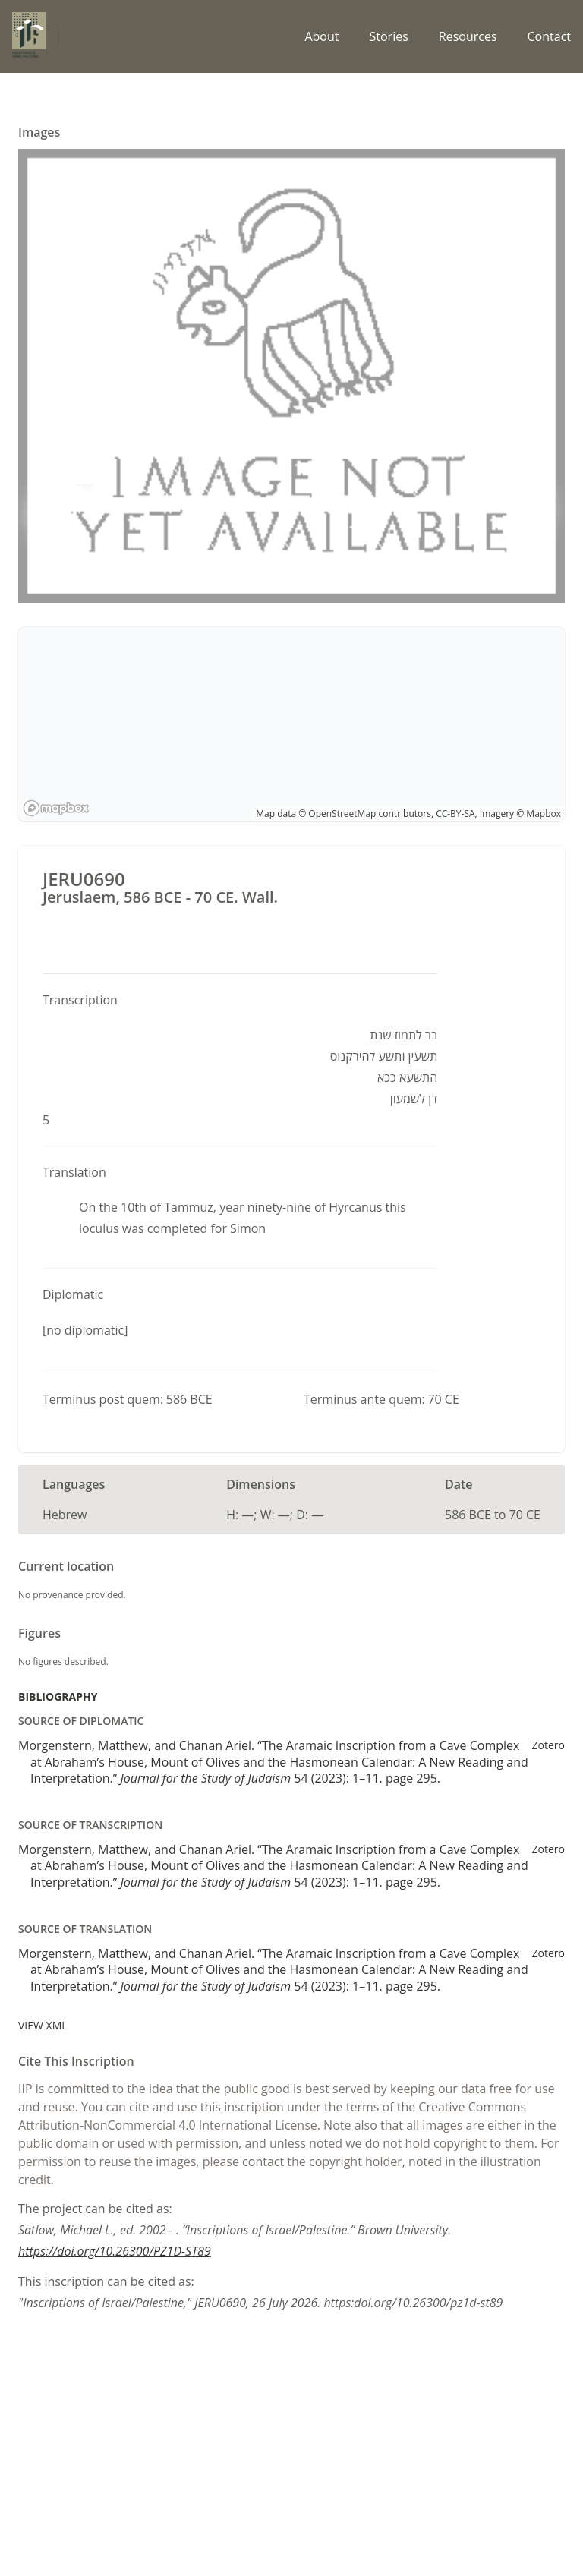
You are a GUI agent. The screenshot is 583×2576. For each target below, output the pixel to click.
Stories (388, 36)
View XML (43, 2025)
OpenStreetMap (342, 813)
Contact (549, 36)
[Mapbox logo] (56, 808)
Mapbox (543, 813)
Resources (468, 36)
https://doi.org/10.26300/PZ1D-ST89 (114, 2251)
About (321, 36)
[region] (291, 724)
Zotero (548, 1745)
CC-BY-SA (455, 813)
